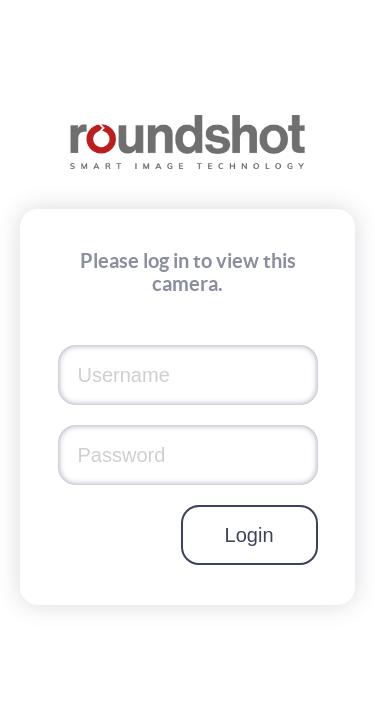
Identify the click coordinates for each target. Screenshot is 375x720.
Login (249, 535)
